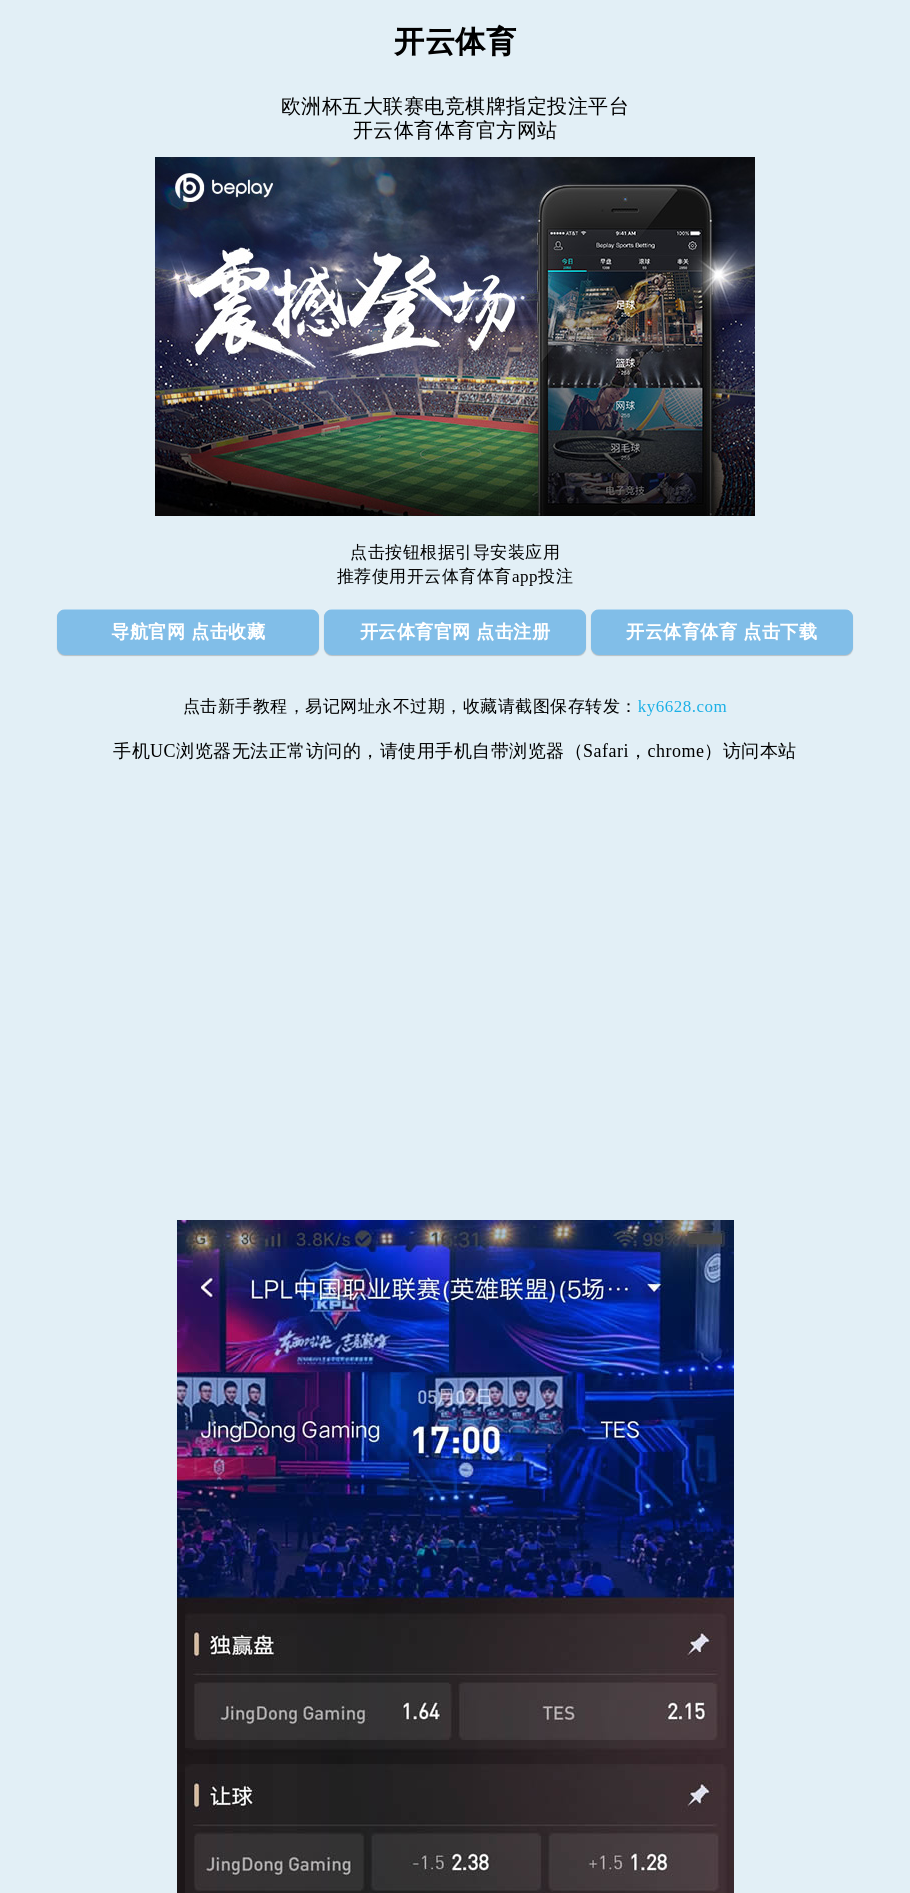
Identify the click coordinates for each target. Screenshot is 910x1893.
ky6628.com (683, 706)
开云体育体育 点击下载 (721, 632)
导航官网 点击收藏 (188, 632)
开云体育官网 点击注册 (455, 632)
